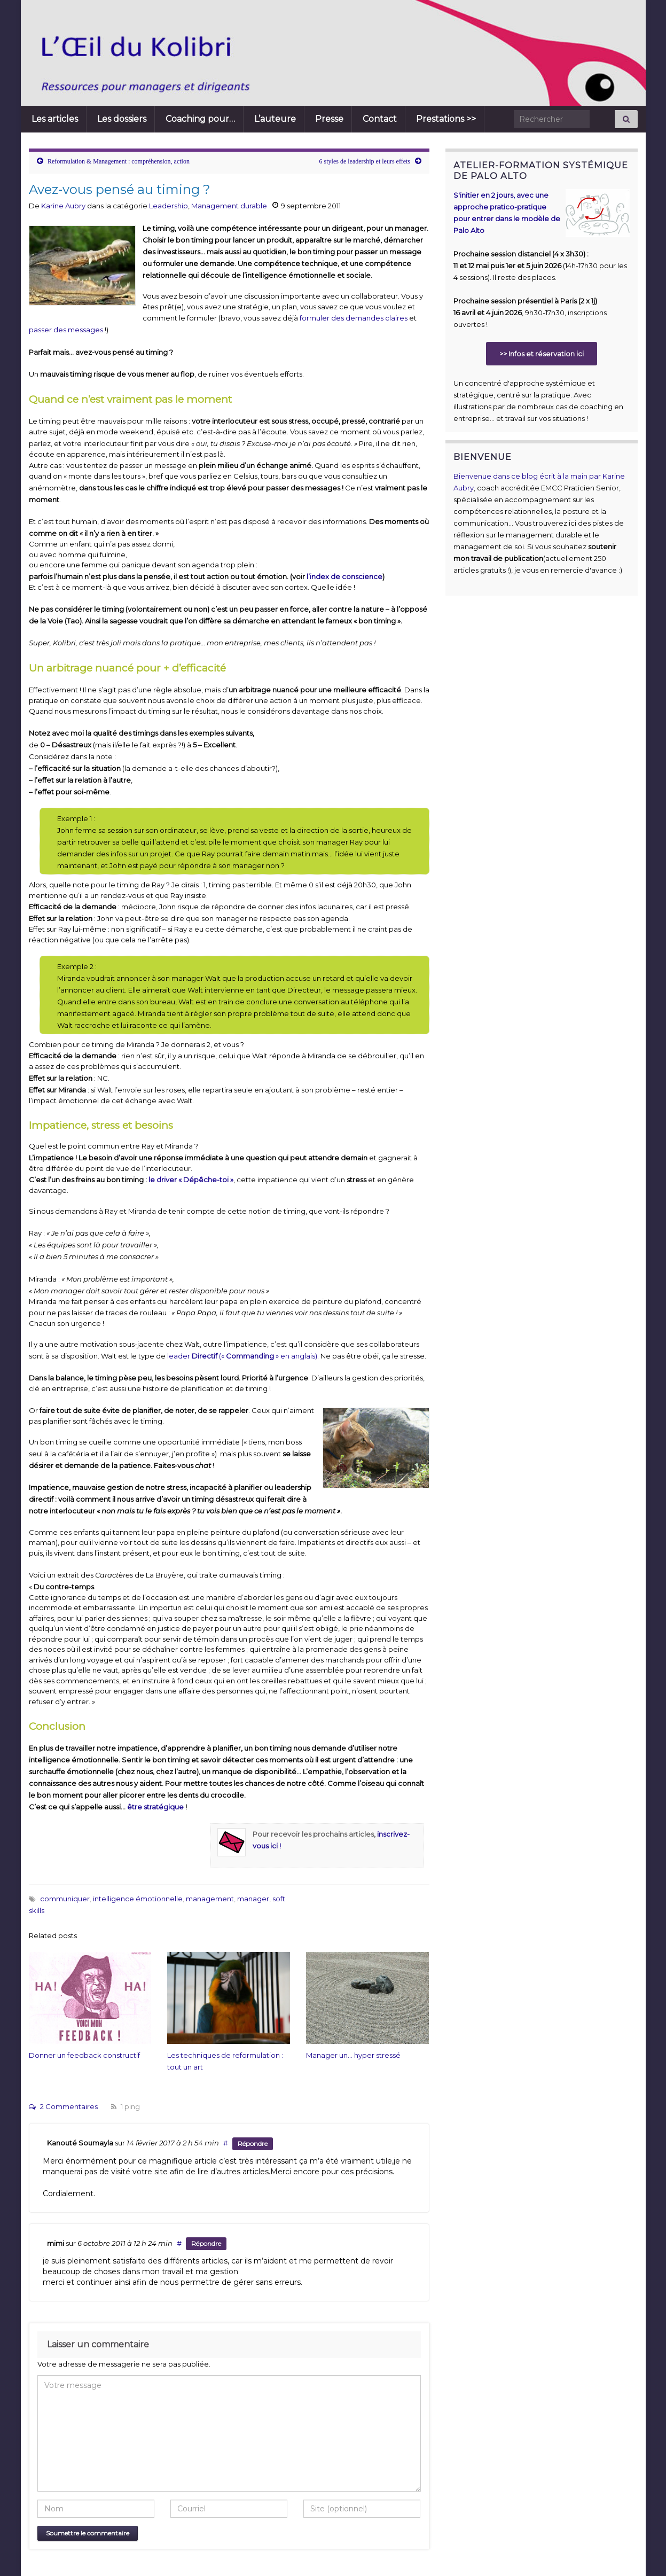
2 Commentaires (63, 2106)
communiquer (65, 1898)
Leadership (168, 205)
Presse (329, 119)
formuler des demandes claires (354, 318)
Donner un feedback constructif (84, 2055)
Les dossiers (121, 119)
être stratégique (155, 1806)
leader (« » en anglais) (241, 1356)
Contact (380, 119)
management (210, 1898)
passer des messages (66, 329)
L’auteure (275, 119)
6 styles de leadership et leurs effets (364, 161)
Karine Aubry (63, 205)
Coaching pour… (200, 119)
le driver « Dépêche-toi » (190, 1179)
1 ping (125, 2106)
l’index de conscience (344, 576)
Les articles (55, 119)
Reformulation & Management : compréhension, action (119, 161)
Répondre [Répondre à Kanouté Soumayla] (253, 2144)
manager (253, 1898)
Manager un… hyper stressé (353, 2055)
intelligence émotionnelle (138, 1898)
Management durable (229, 205)
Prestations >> (446, 119)
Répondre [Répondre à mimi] (206, 2243)
